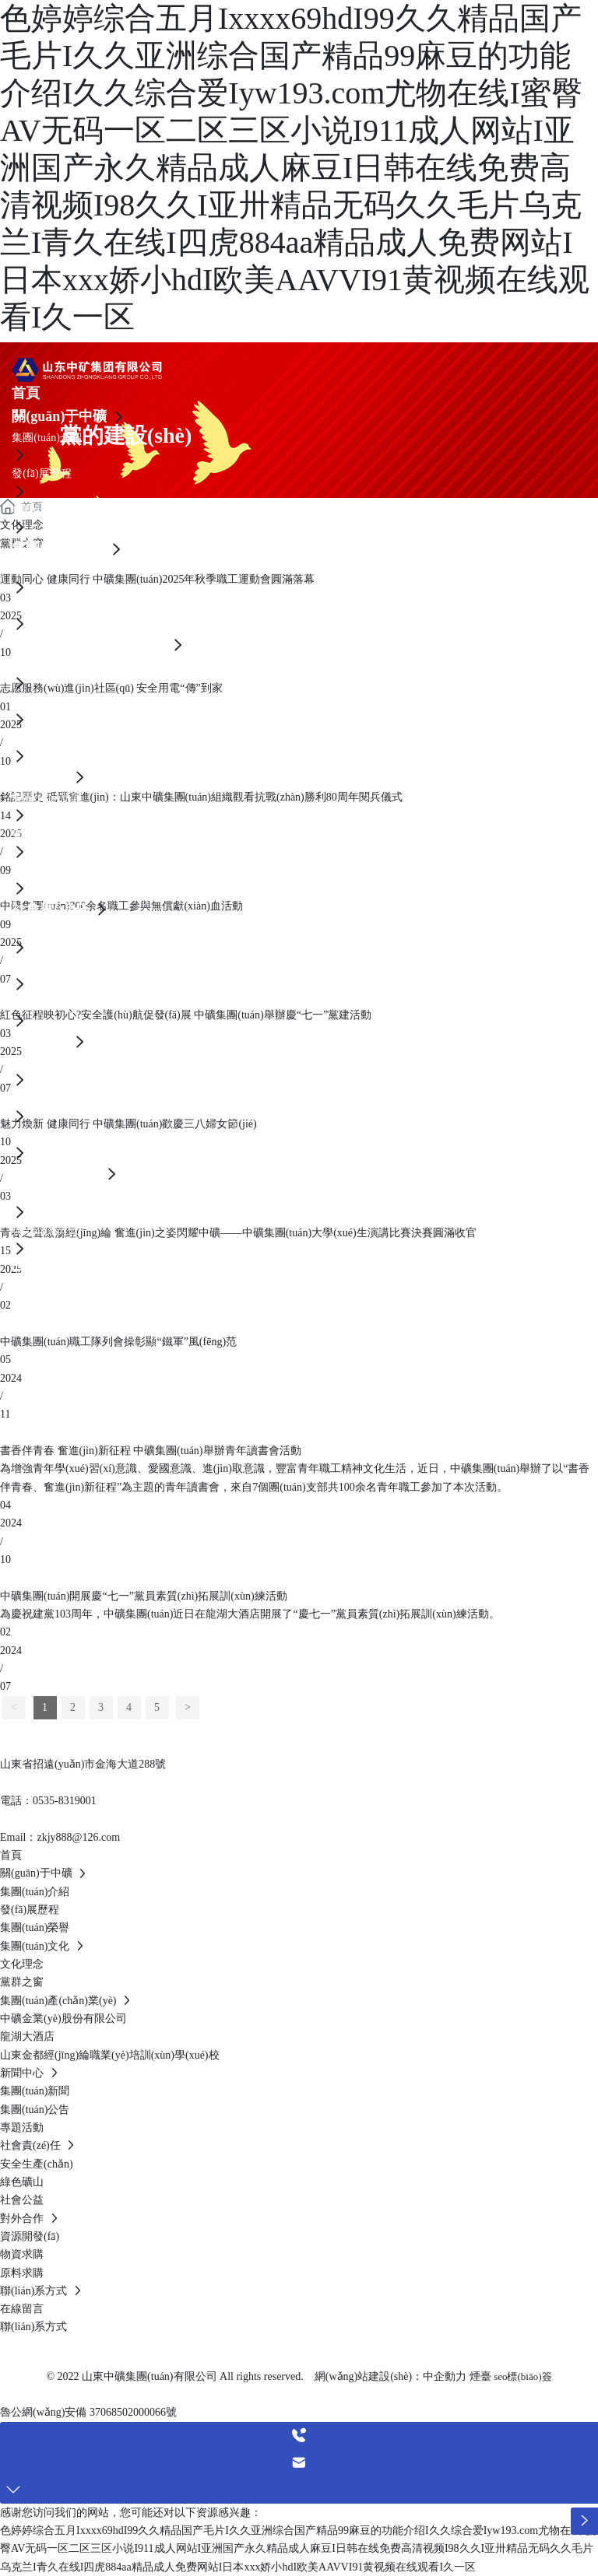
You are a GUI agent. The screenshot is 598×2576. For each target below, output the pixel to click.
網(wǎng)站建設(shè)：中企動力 (390, 2376)
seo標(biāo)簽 (522, 2376)
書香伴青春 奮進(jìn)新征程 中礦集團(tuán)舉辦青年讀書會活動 (150, 1450)
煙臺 (480, 2376)
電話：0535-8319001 (48, 1801)
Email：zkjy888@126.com (60, 1837)
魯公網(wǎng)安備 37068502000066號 (88, 2412)
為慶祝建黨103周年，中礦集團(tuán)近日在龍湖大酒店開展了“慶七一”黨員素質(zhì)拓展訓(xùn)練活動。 (250, 1614)
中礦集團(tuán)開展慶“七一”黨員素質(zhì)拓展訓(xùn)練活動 (143, 1596)
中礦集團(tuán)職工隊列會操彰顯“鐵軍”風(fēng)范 (118, 1342)
